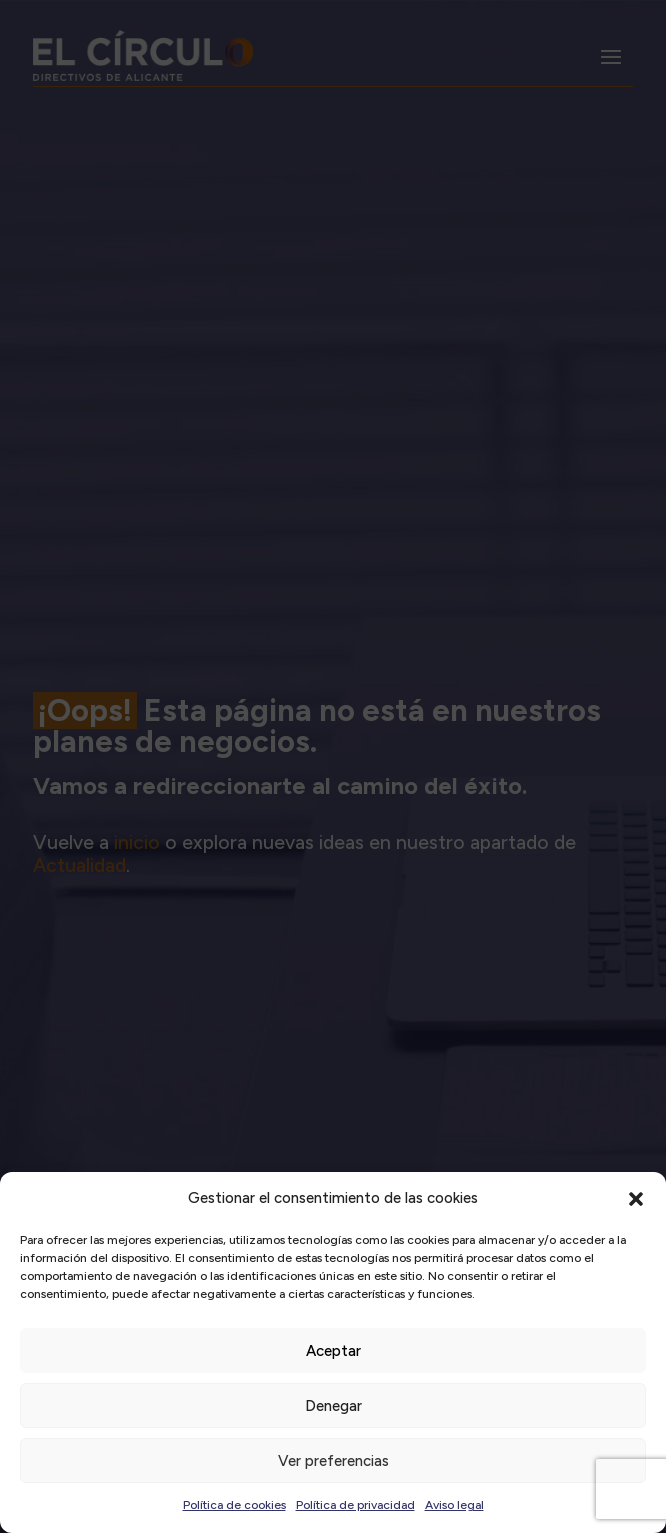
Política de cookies (234, 1505)
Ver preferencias (333, 1461)
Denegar (333, 1406)
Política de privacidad (355, 1505)
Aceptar (333, 1351)
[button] (636, 1199)
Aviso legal (454, 1505)
